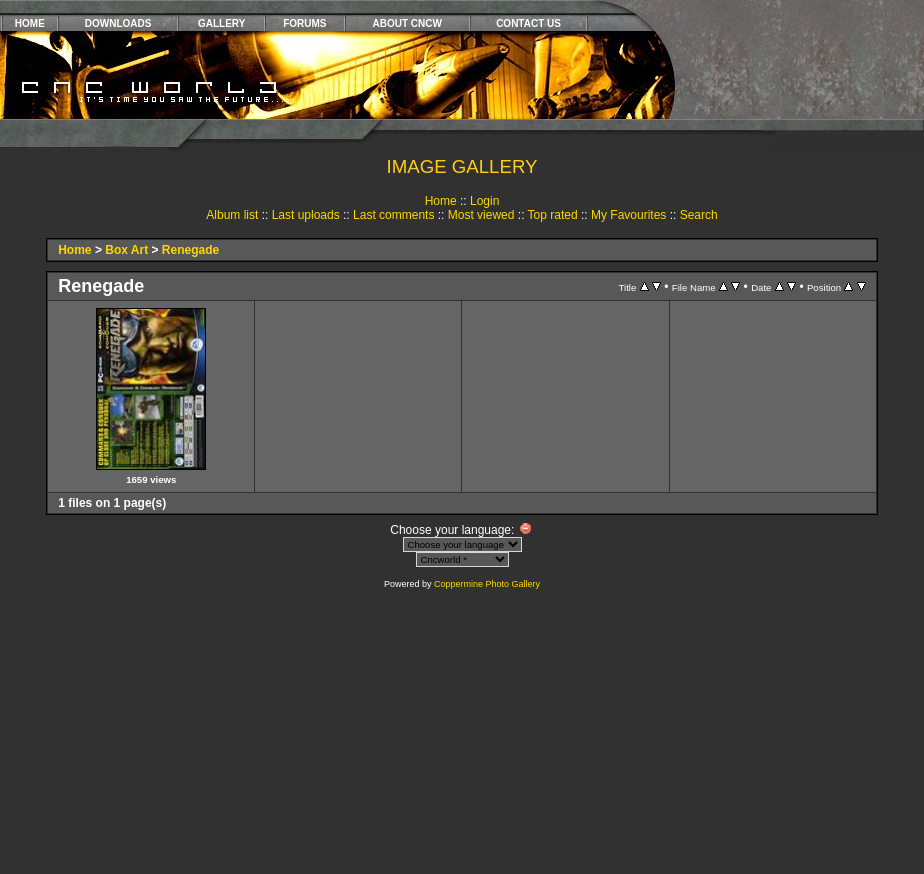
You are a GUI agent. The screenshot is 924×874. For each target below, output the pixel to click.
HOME (30, 23)
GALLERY (221, 23)
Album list (232, 215)
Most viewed (481, 215)
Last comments (393, 215)
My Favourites (628, 215)
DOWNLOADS (118, 23)
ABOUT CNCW (407, 23)
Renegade (190, 250)
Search (699, 215)
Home (441, 201)
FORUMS (304, 23)
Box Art (126, 250)
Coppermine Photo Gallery (487, 584)
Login (484, 201)
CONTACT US (528, 23)
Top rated (553, 215)
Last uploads (306, 215)
